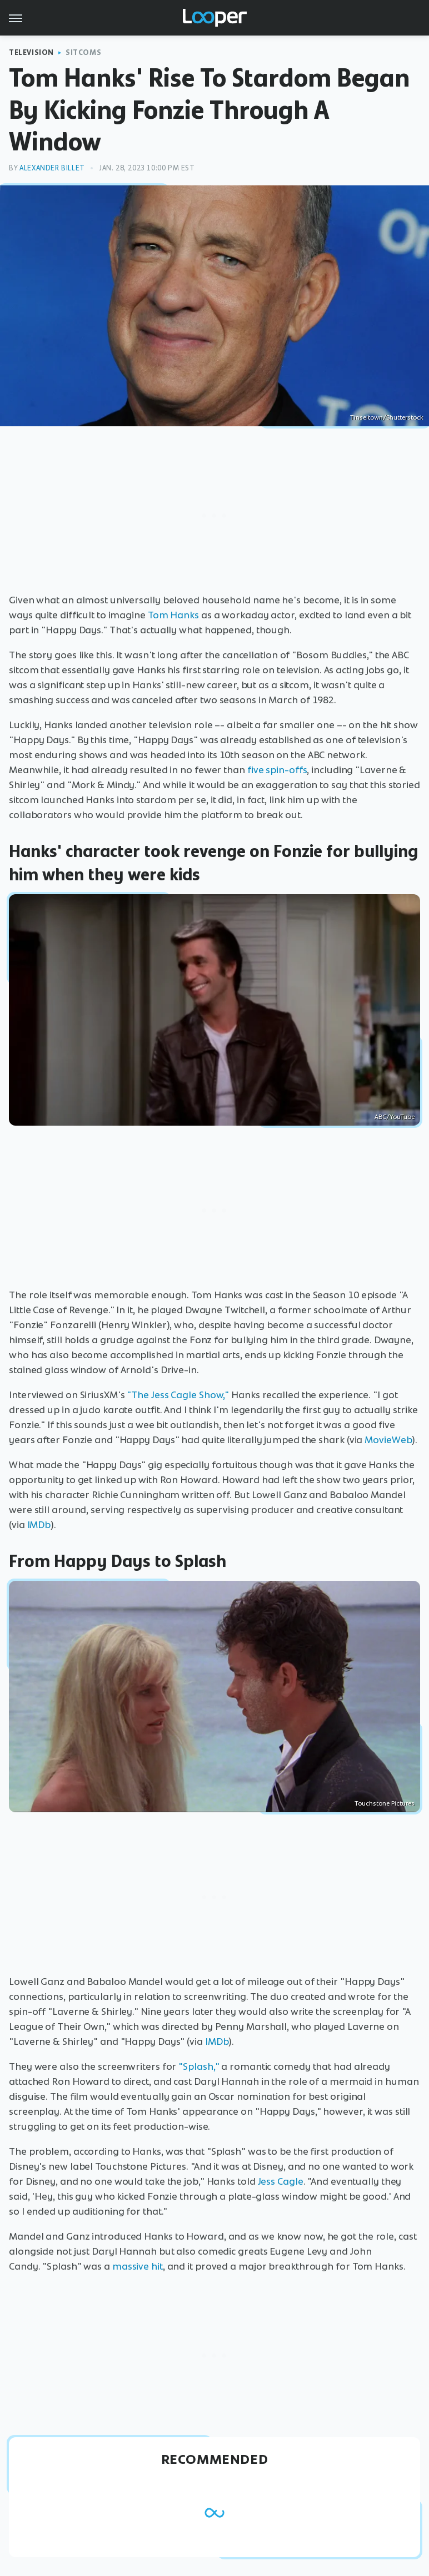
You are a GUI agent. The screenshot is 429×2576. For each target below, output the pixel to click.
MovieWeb (388, 1439)
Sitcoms (83, 52)
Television (31, 52)
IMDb (39, 1524)
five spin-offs (277, 770)
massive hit (137, 2266)
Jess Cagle (280, 2181)
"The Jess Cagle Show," (178, 1395)
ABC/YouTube (395, 1116)
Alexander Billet (52, 168)
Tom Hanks (173, 615)
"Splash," (198, 2066)
